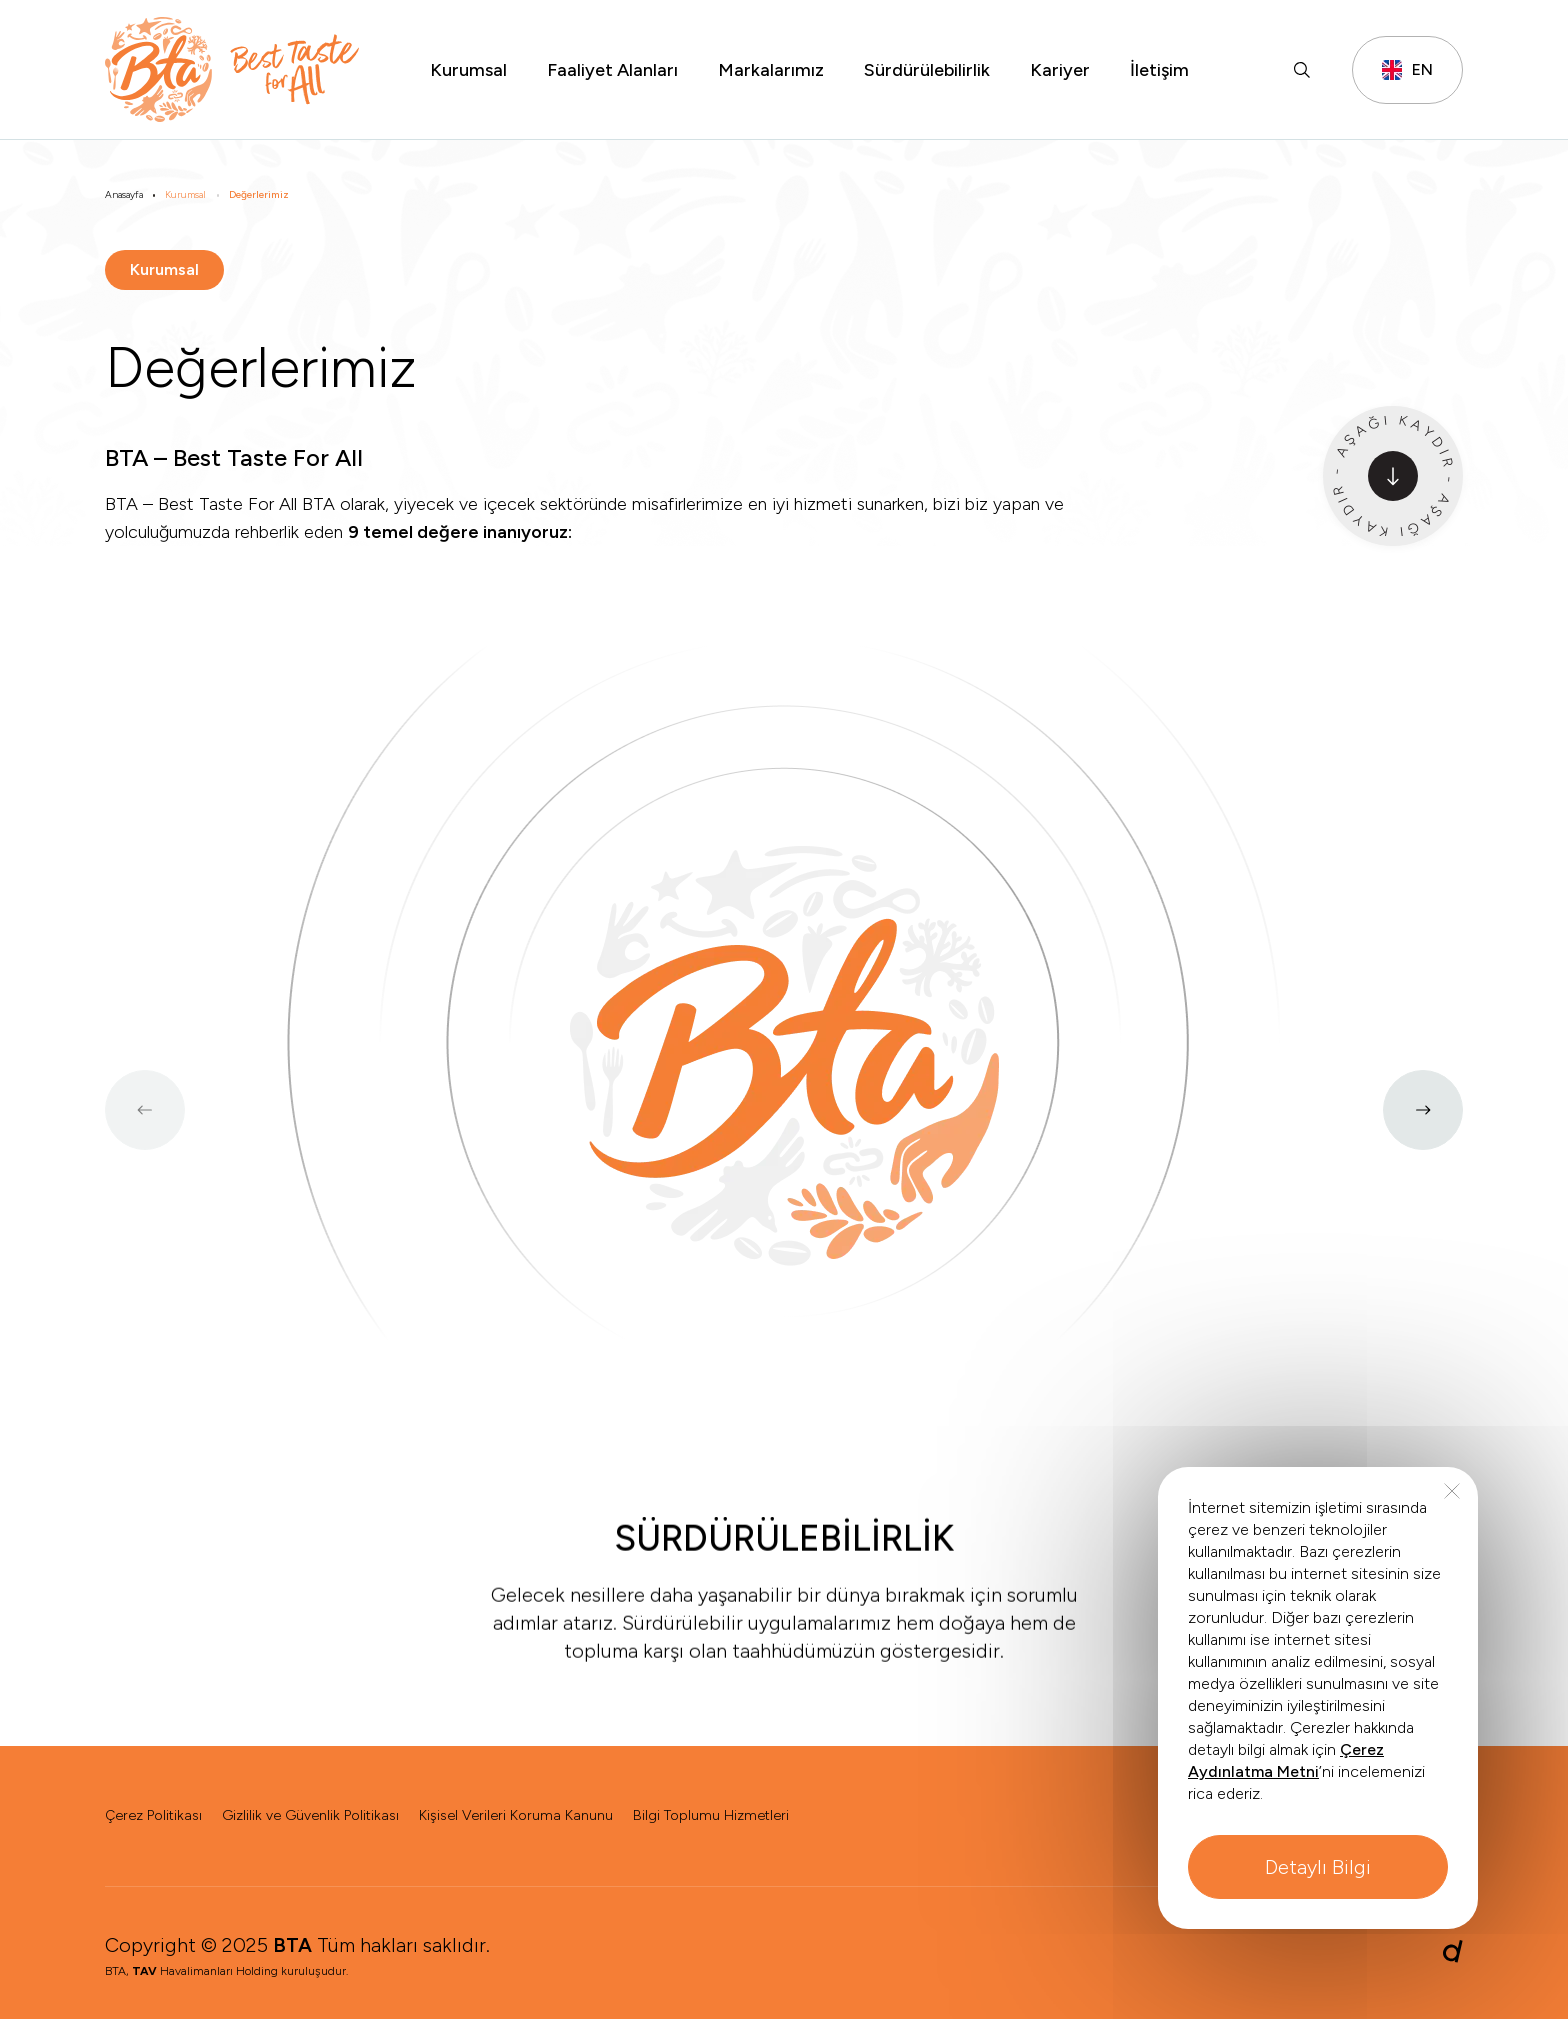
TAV (144, 1971)
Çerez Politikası (153, 1815)
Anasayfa (124, 195)
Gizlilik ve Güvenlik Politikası (310, 1815)
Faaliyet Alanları (612, 70)
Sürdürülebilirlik (927, 70)
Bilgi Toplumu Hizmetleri (711, 1815)
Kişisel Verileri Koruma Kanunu (516, 1815)
